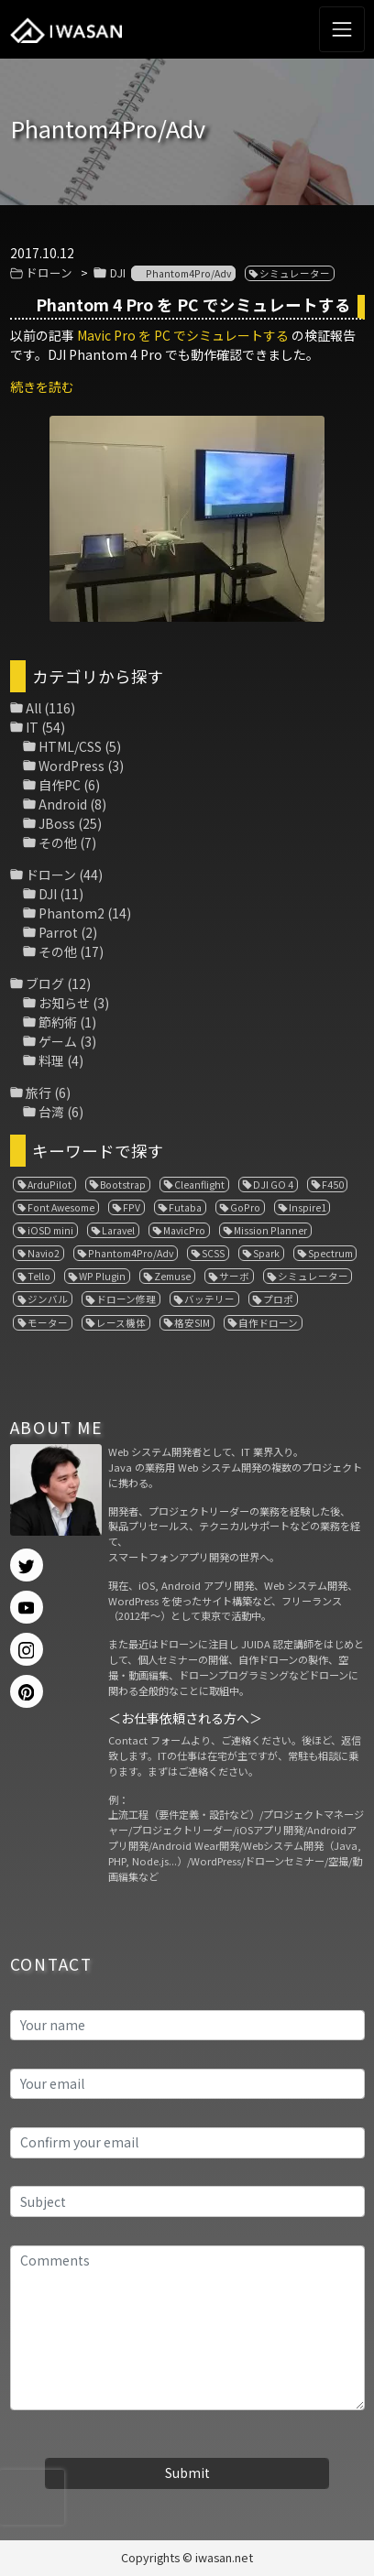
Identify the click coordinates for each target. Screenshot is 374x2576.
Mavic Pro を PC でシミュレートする (183, 335)
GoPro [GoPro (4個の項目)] (245, 1207)
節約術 (57, 1022)
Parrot (58, 932)
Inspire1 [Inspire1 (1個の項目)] (307, 1207)
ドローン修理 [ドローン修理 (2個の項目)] (126, 1299)
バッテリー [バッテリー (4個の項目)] (209, 1299)
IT (32, 727)
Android (62, 804)
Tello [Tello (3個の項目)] (39, 1276)
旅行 (38, 1092)
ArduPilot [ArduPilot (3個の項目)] (50, 1184)
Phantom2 (71, 913)
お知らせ (64, 1003)
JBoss (56, 823)
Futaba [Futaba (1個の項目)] (185, 1207)
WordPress (71, 765)
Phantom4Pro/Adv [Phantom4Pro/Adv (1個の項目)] (130, 1253)
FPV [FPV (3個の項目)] (131, 1207)
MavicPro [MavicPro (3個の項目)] (184, 1230)
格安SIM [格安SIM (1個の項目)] (192, 1323)
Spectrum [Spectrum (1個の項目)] (330, 1253)
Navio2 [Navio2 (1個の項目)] (44, 1253)
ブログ (45, 983)
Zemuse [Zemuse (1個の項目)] (172, 1276)
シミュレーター (294, 273)
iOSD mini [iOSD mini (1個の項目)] (50, 1230)
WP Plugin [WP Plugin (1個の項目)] (102, 1276)
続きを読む (42, 386)
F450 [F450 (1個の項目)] (333, 1184)
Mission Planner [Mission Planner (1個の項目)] (270, 1230)
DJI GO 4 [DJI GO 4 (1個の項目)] (273, 1184)
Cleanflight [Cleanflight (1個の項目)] (199, 1184)
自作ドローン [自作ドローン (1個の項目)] (268, 1323)
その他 (57, 842)
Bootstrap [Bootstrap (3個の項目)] (123, 1184)
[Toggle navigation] (341, 29)
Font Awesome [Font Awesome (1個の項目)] (61, 1207)
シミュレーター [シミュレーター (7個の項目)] (313, 1276)
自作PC (59, 785)
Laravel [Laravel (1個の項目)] (118, 1230)
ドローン (49, 272)
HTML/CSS (70, 746)
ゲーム (57, 1041)
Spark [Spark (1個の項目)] (266, 1253)
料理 (51, 1060)
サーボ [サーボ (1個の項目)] (234, 1276)
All (33, 708)
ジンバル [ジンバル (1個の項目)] (48, 1299)
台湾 (51, 1112)
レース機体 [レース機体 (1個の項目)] (121, 1323)
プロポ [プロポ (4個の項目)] (278, 1299)
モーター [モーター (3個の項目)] (48, 1323)
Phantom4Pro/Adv (188, 273)
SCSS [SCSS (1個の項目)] (213, 1253)
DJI (118, 272)
